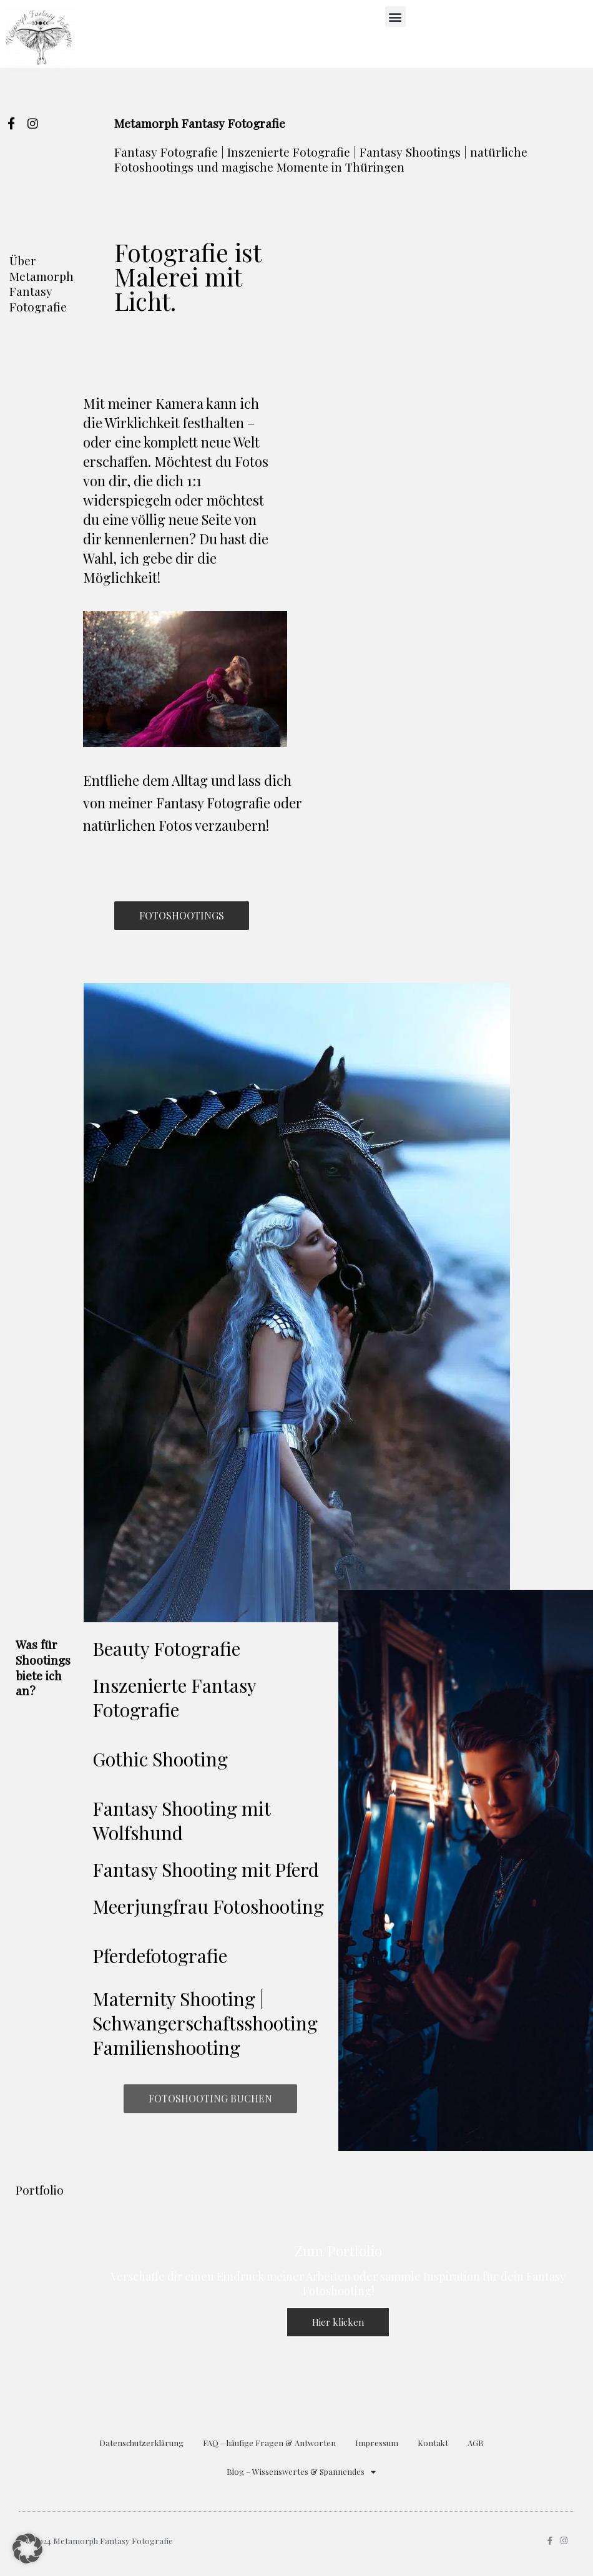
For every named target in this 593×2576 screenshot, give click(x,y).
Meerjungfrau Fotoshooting (208, 1906)
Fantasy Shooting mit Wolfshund (181, 1820)
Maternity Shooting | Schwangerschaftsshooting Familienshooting (205, 2023)
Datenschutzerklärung (141, 2442)
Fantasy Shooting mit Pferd (205, 1869)
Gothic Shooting (160, 1758)
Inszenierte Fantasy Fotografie (174, 1697)
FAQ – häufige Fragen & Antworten (269, 2442)
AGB (476, 2442)
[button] (395, 16)
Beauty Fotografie (166, 1648)
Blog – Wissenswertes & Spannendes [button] (301, 2472)
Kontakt (433, 2442)
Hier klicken (338, 2322)
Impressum (376, 2442)
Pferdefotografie (159, 1955)
